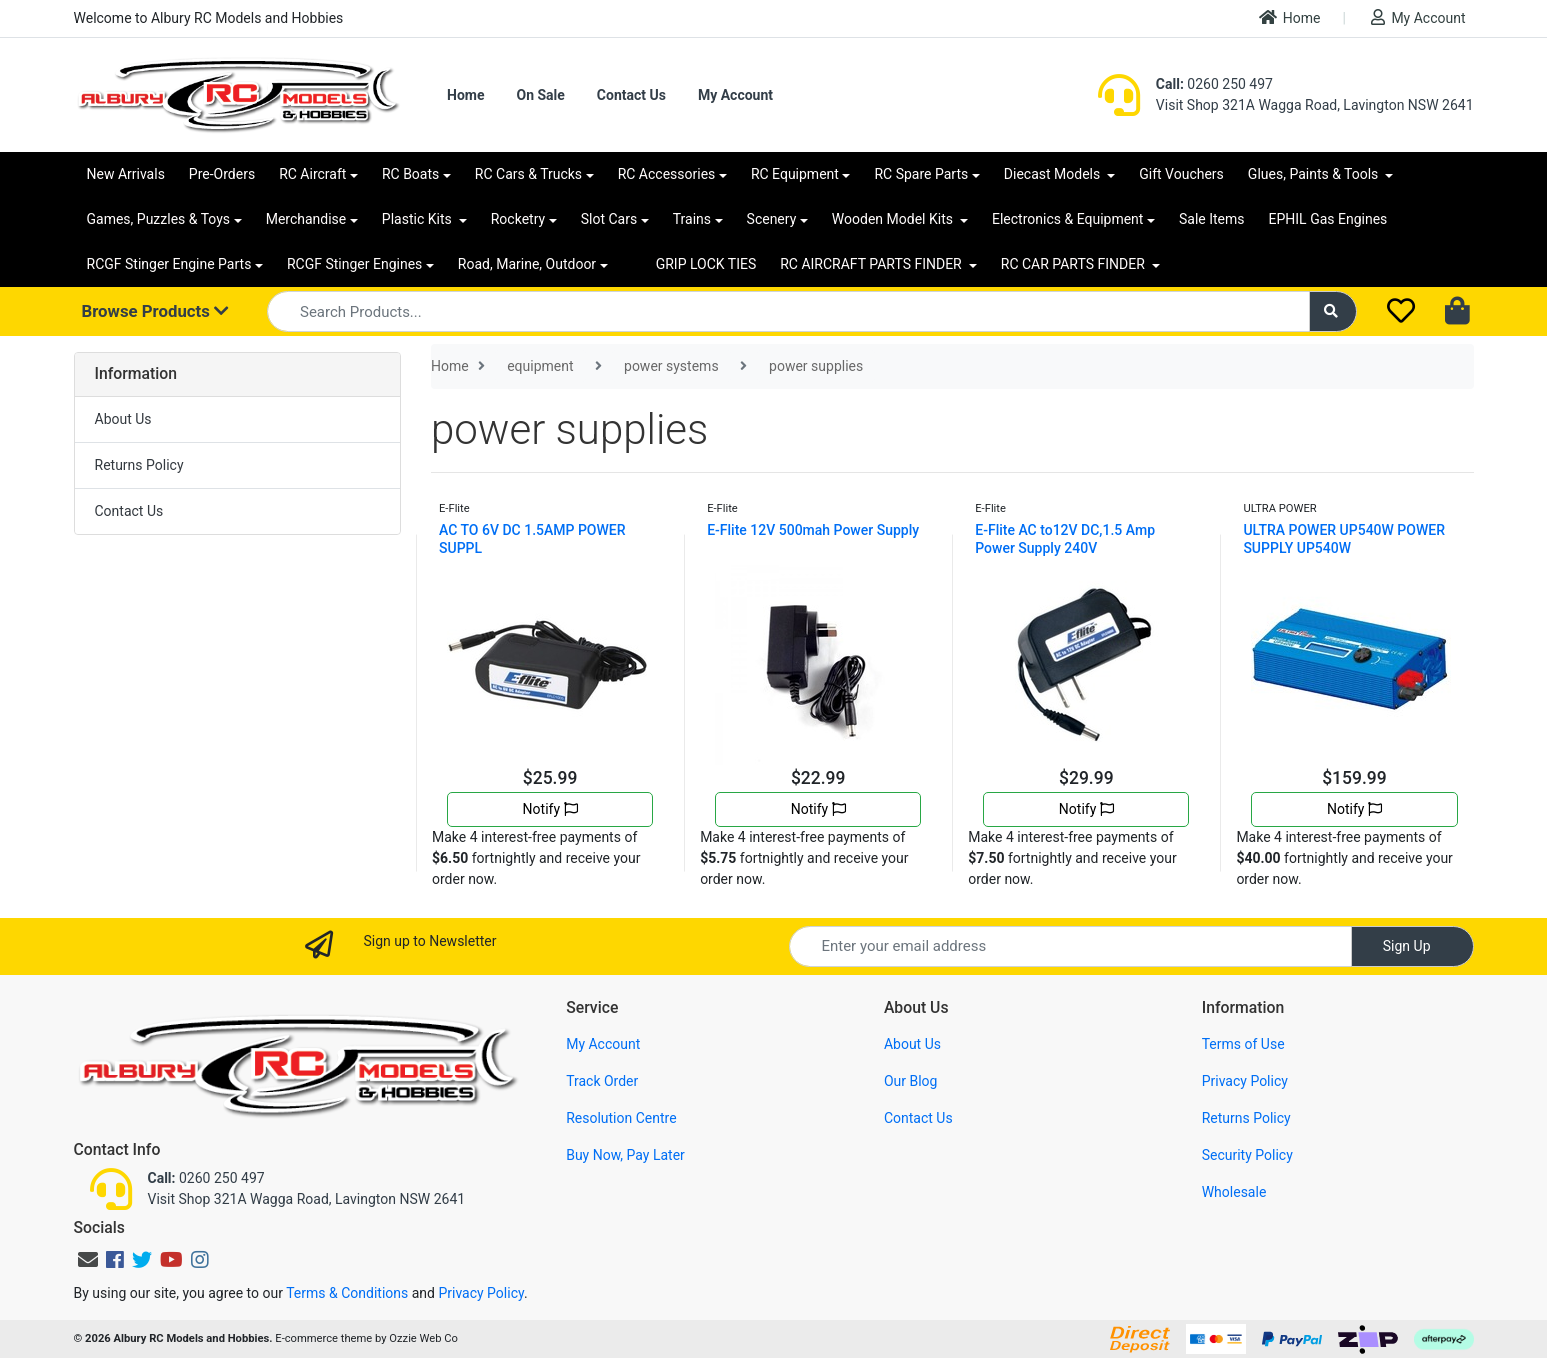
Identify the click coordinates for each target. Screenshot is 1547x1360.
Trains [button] (692, 219)
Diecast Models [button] (1054, 174)
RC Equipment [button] (795, 174)
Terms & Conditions (347, 1293)
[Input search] (788, 311)
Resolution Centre (621, 1118)
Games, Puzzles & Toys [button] (159, 219)
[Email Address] (1070, 946)
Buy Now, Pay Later (625, 1155)
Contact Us (631, 95)
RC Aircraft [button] (312, 174)
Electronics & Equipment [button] (1067, 219)
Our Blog (911, 1081)
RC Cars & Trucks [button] (528, 174)
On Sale (540, 95)
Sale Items (1212, 219)
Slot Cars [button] (609, 219)
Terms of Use (1243, 1044)
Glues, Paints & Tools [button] (1315, 174)
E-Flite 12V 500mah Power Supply (813, 530)
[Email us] (88, 1260)
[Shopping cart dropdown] (1459, 312)
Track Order (602, 1081)
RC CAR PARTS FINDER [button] (1074, 264)
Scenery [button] (772, 219)
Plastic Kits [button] (418, 219)
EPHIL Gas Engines (1328, 219)
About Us (123, 419)
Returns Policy (139, 465)
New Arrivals (126, 174)
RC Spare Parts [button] (921, 174)
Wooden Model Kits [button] (894, 219)
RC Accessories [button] (667, 174)
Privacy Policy (1245, 1081)
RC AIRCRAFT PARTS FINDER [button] (872, 264)
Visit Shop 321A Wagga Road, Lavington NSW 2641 (1315, 105)
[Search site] (1333, 311)
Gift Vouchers (1181, 174)
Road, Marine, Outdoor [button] (527, 264)
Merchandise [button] (306, 219)
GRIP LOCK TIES (706, 264)
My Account (1418, 17)
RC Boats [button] (410, 174)
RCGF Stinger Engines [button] (354, 264)
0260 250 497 (1214, 84)
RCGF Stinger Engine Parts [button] (169, 264)
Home (1290, 17)
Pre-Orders (222, 174)
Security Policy (1247, 1155)
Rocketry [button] (518, 219)
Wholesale (1234, 1192)
